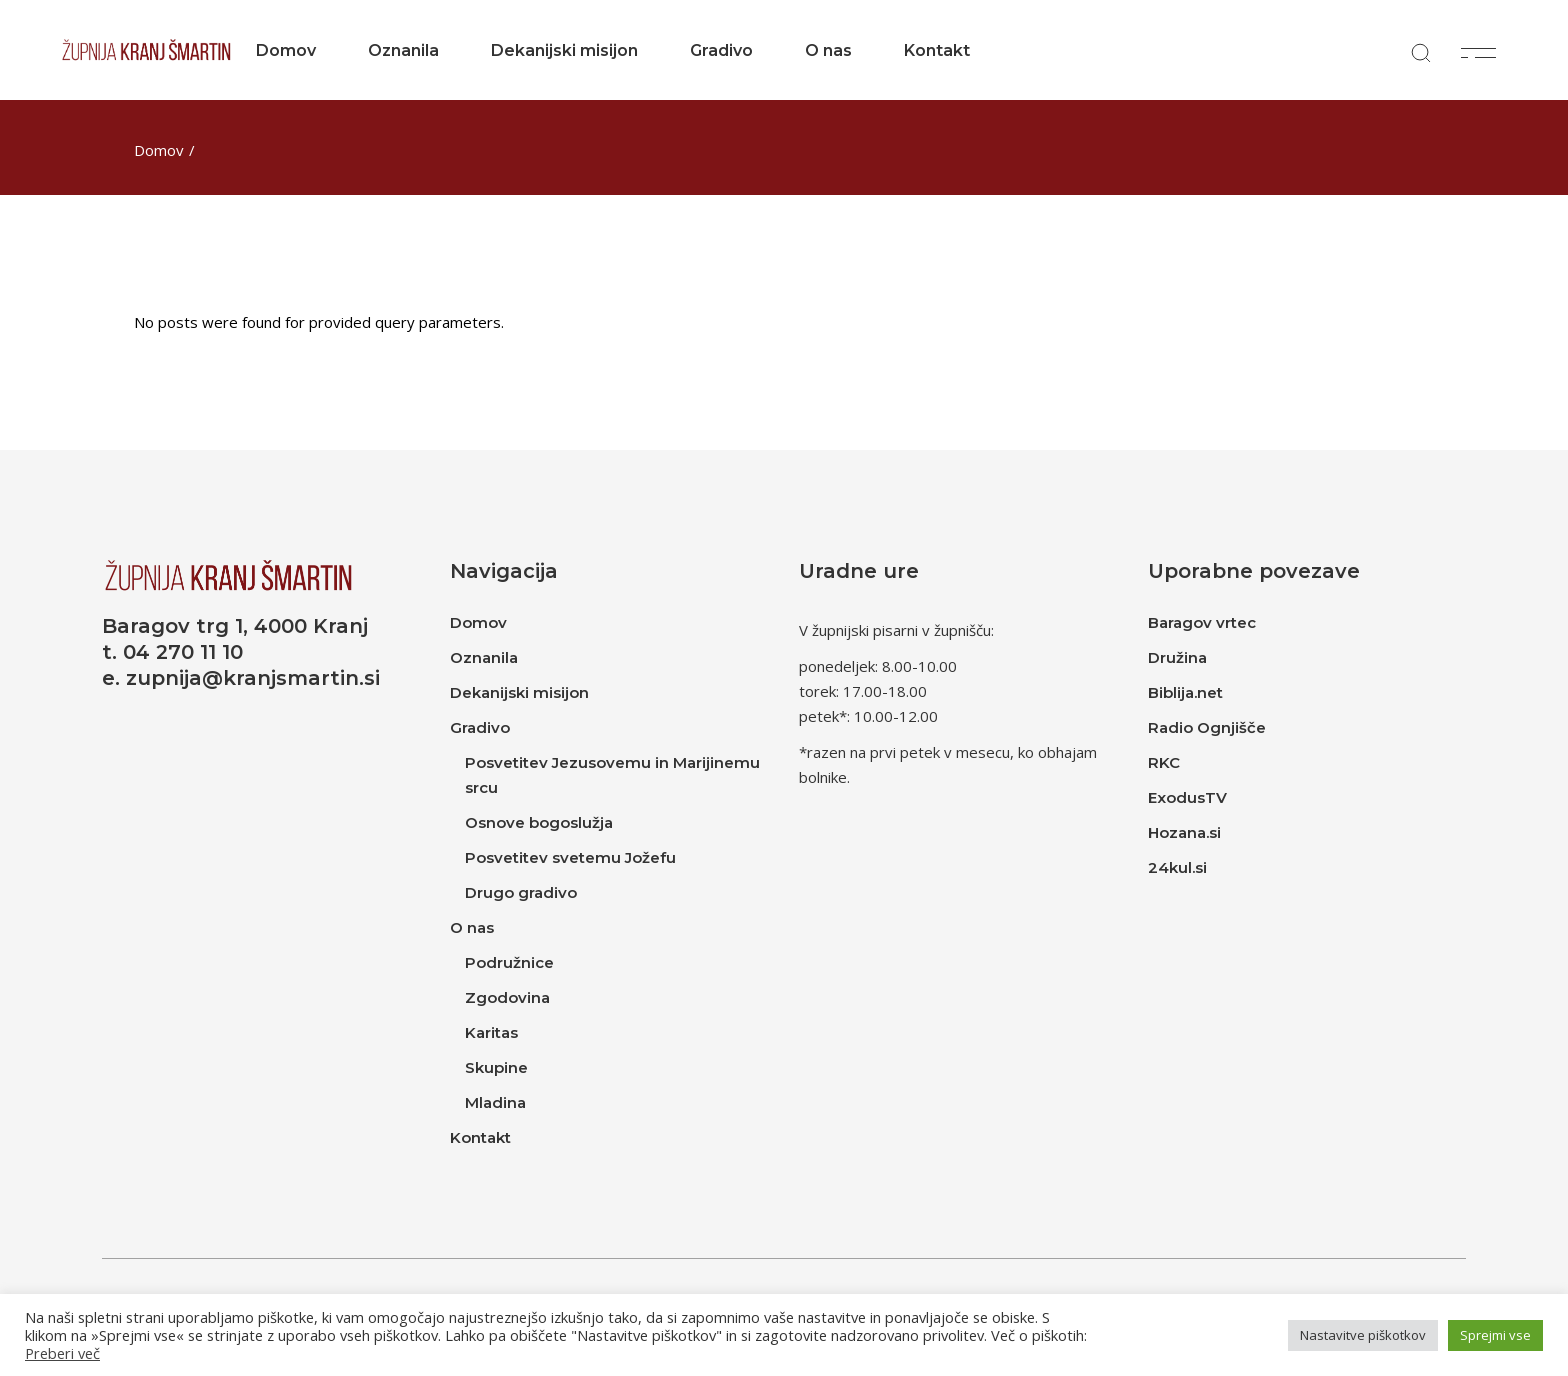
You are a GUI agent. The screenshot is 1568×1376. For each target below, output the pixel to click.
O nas (472, 927)
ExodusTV (1187, 797)
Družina (1177, 657)
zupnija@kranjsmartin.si (253, 678)
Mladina (495, 1102)
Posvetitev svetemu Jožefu (570, 857)
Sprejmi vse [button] (1495, 1335)
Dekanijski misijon (519, 692)
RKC (1164, 762)
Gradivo (480, 727)
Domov (478, 622)
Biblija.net (1185, 692)
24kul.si (1177, 867)
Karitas (491, 1032)
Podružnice (509, 962)
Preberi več (62, 1353)
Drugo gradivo (521, 892)
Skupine (496, 1067)
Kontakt (480, 1137)
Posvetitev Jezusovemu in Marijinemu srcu (612, 775)
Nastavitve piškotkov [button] (1363, 1335)
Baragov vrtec (1202, 622)
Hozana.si (1184, 832)
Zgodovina (507, 997)
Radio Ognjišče (1207, 727)
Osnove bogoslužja (539, 822)
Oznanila (484, 657)
